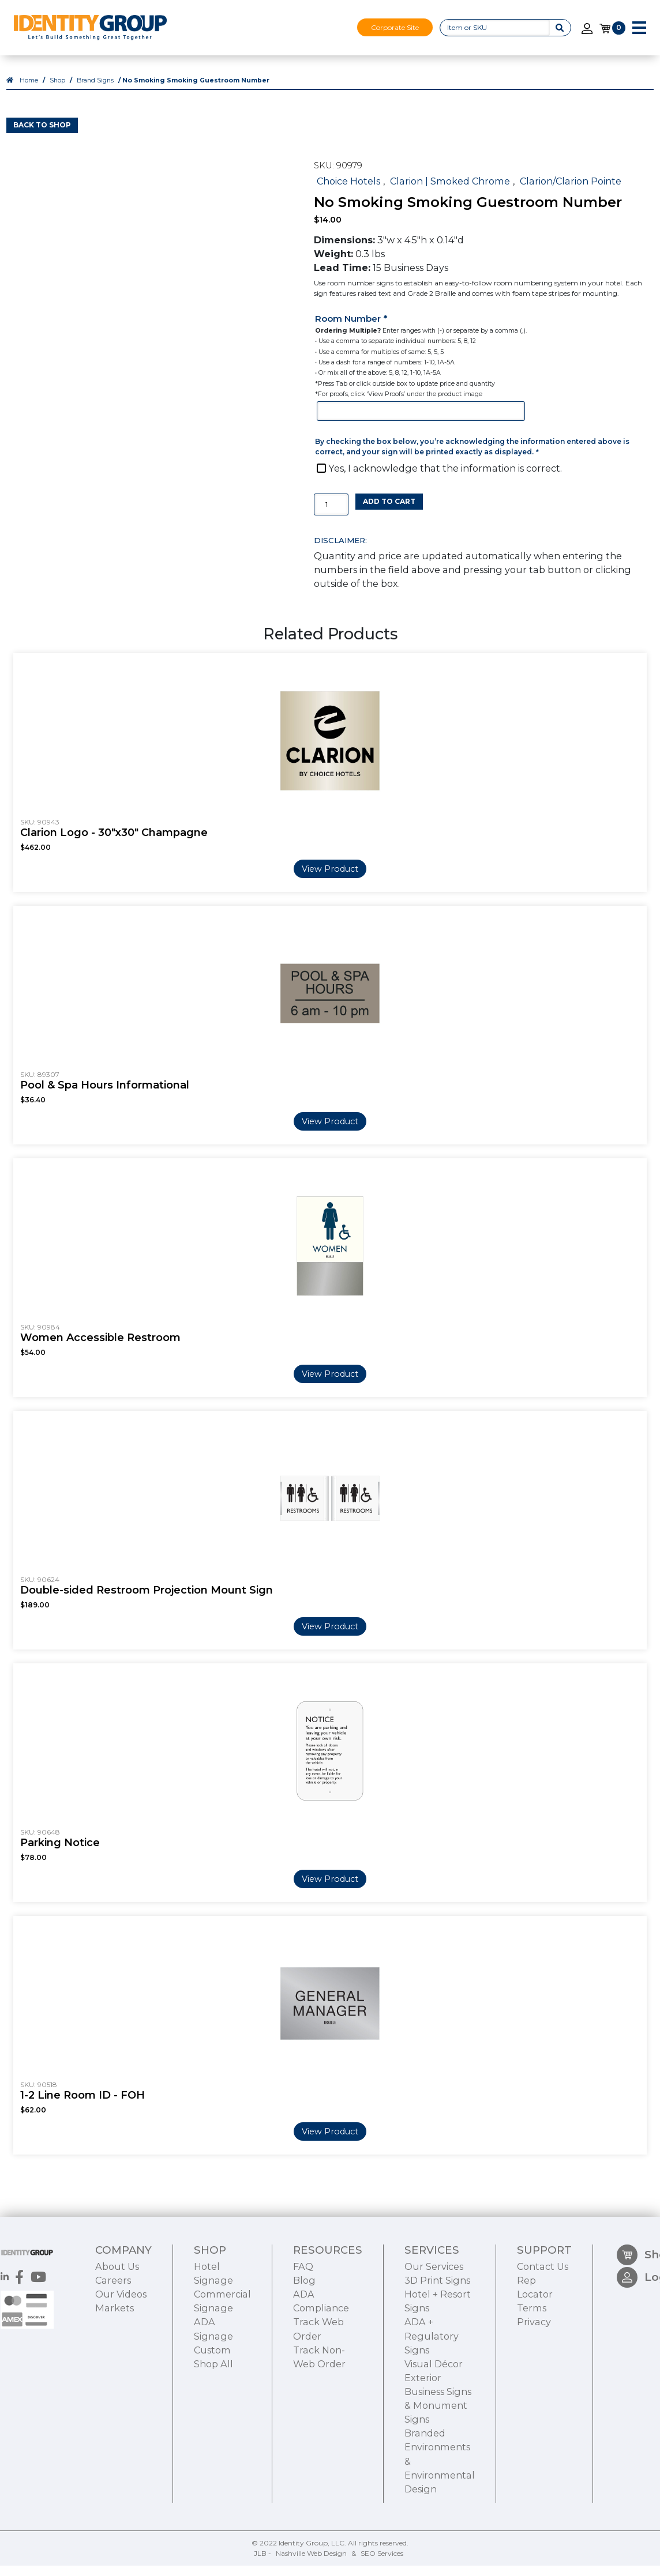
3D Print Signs (437, 2346)
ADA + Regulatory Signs (431, 2401)
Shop (57, 91)
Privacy (534, 2388)
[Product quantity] (331, 515)
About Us (117, 2332)
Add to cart (389, 511)
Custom (212, 2415)
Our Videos (121, 2360)
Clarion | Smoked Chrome (450, 191)
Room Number (352, 329)
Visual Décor (433, 2429)
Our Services (433, 2332)
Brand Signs (95, 91)
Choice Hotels (348, 191)
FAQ (303, 2332)
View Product (330, 879)
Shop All (213, 2429)
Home (29, 91)
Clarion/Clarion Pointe (570, 191)
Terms (531, 2373)
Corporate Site (395, 27)
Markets (114, 2373)
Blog (304, 2346)
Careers (113, 2346)
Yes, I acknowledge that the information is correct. (445, 479)
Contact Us (542, 2332)
